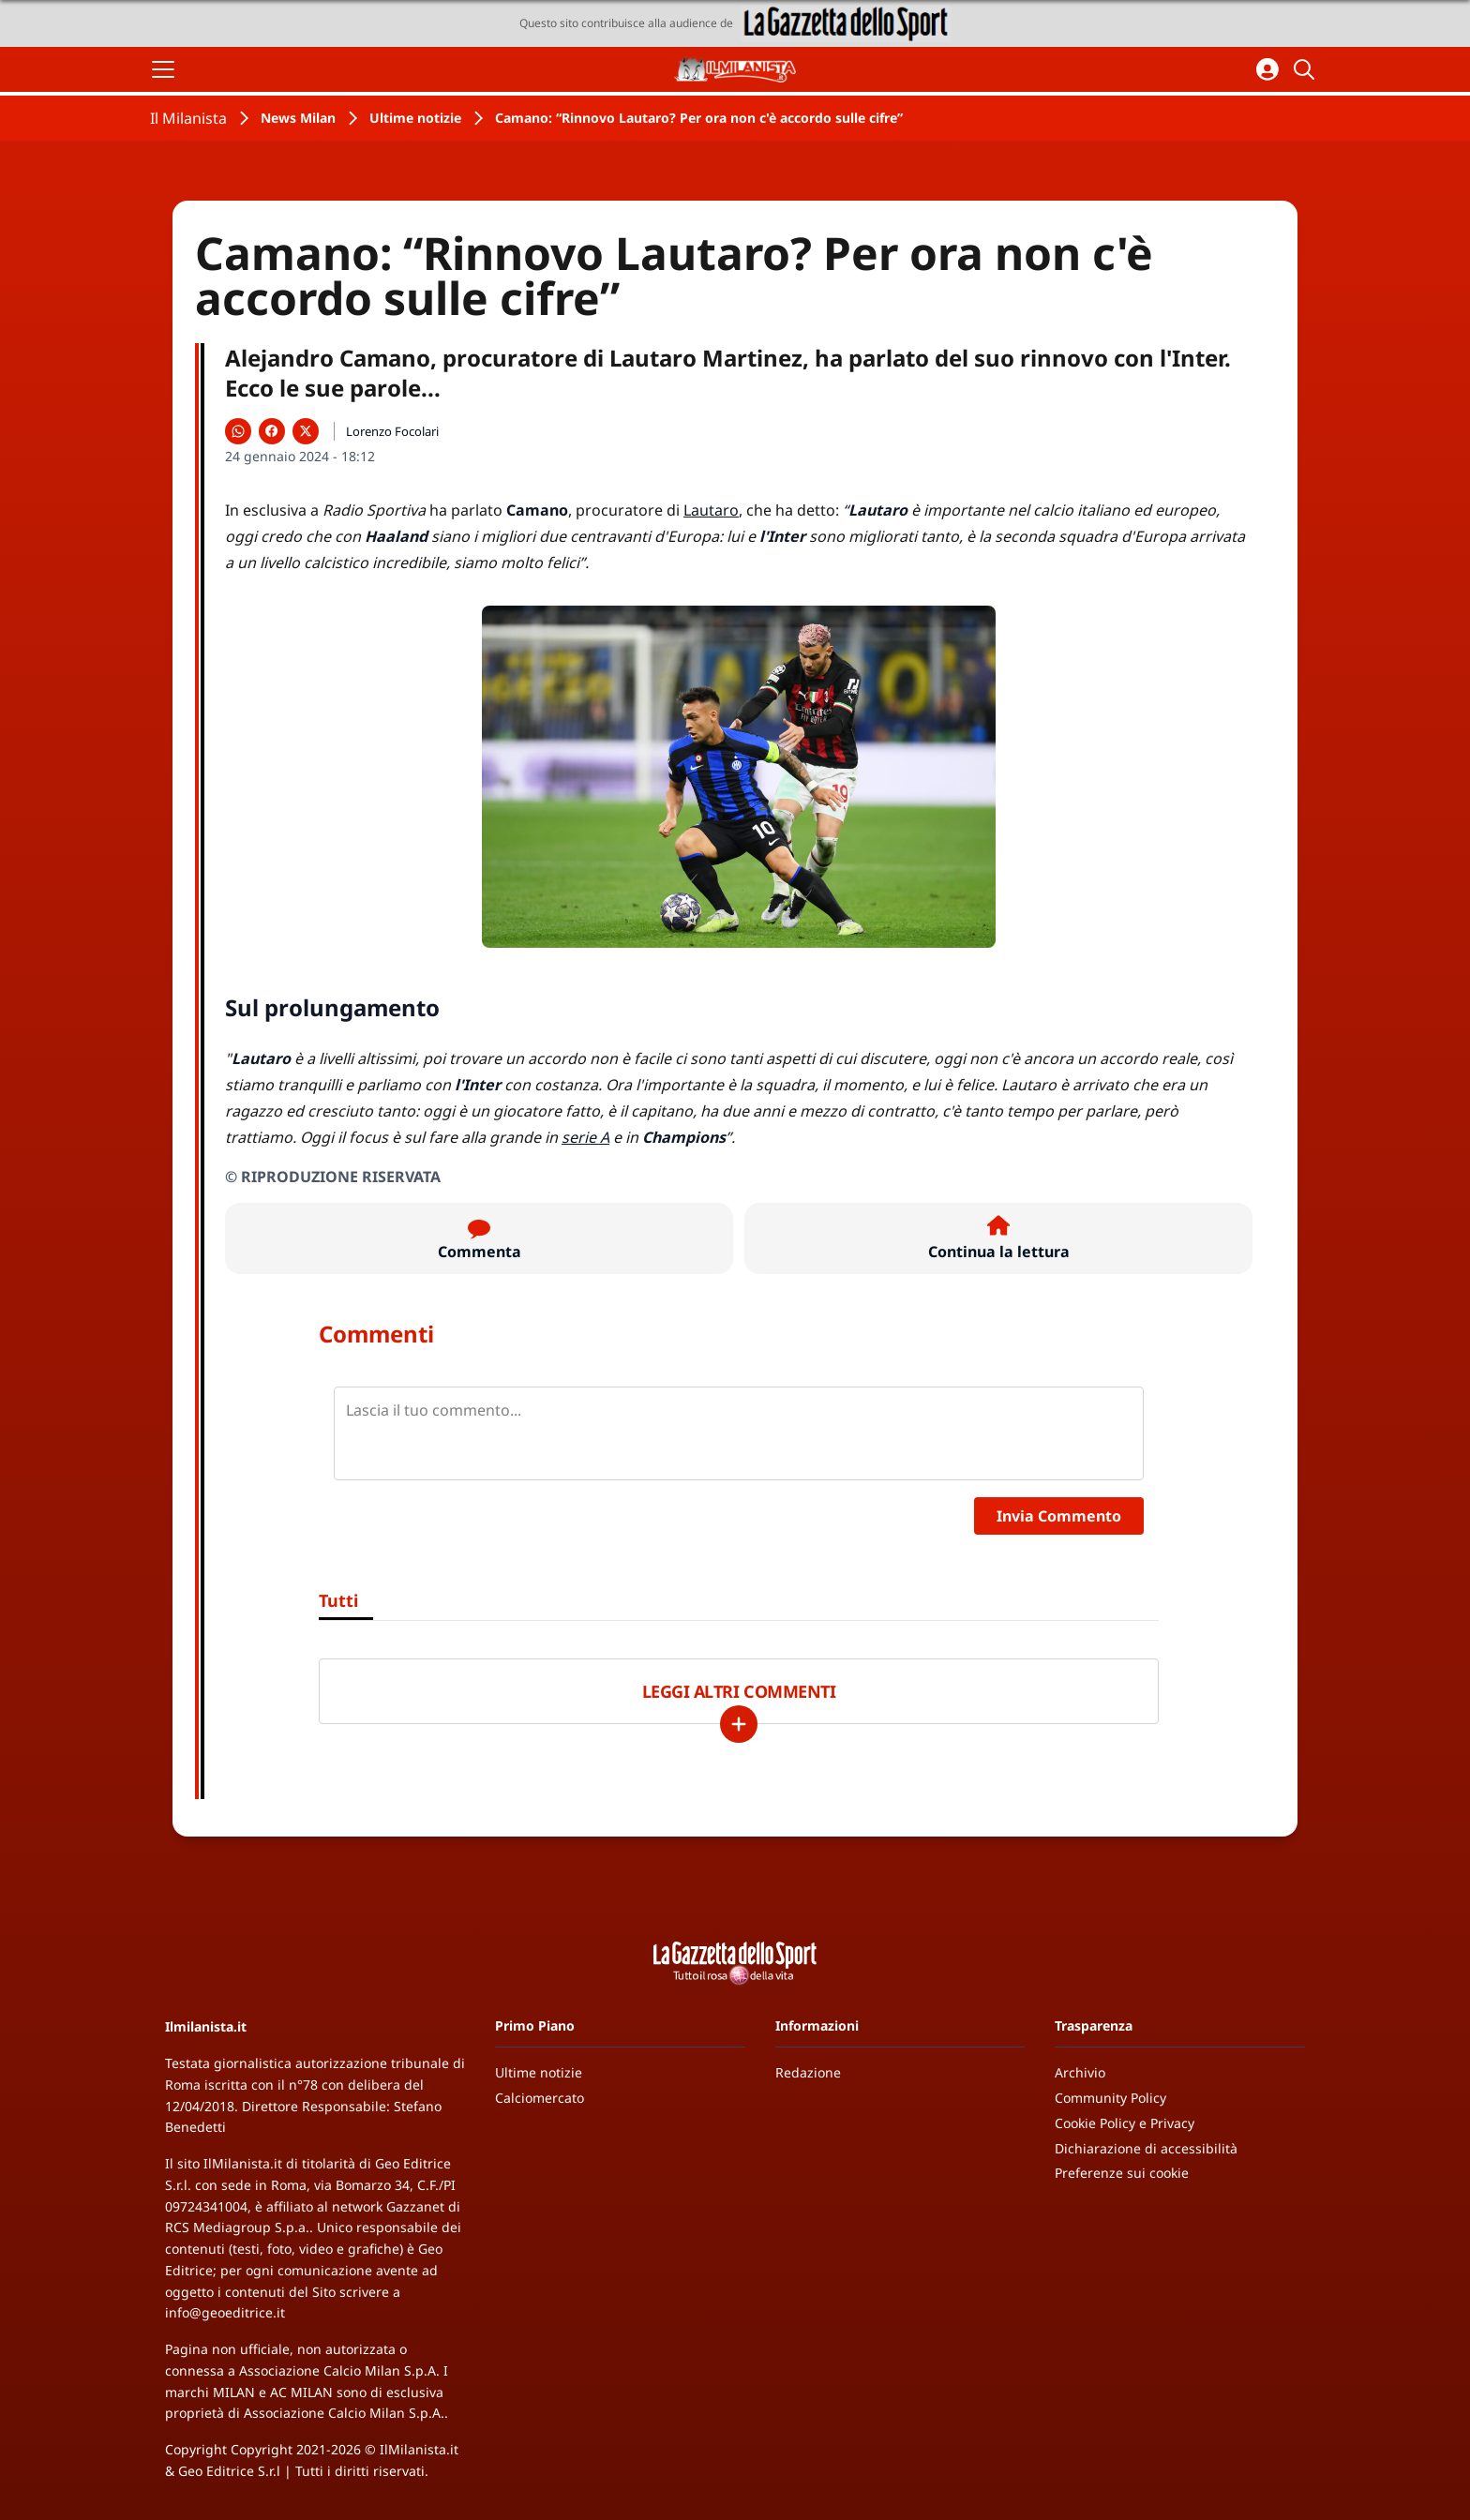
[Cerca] (1307, 69)
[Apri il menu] (163, 69)
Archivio (1080, 2072)
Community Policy (1110, 2098)
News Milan (298, 118)
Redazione (808, 2072)
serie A (585, 1137)
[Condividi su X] (305, 431)
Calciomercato (539, 2098)
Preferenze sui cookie (1122, 2173)
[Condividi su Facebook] (272, 431)
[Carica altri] (739, 1724)
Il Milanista (188, 118)
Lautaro (711, 510)
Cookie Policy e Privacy (1124, 2123)
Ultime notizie (415, 118)
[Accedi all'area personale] (1267, 69)
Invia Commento (1059, 1516)
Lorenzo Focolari (392, 431)
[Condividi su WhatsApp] (238, 431)
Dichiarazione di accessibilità (1146, 2148)
